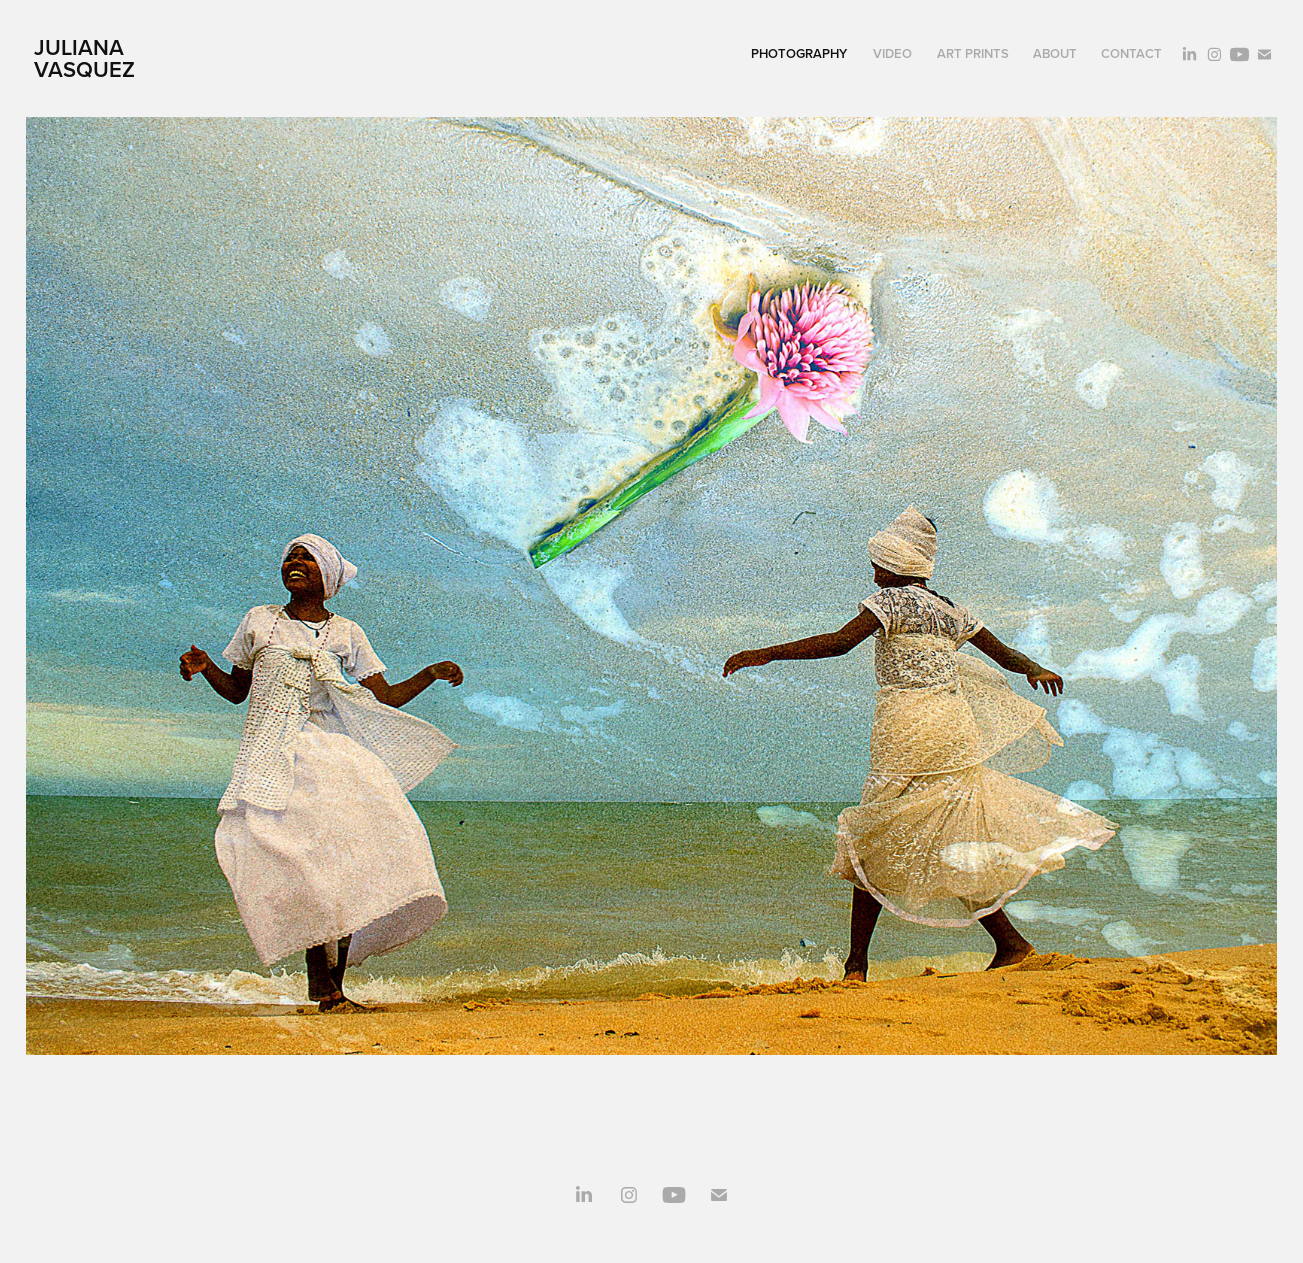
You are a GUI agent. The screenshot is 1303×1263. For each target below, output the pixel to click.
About (1055, 53)
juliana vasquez (84, 58)
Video (892, 53)
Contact (1131, 53)
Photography (799, 53)
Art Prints (973, 53)
